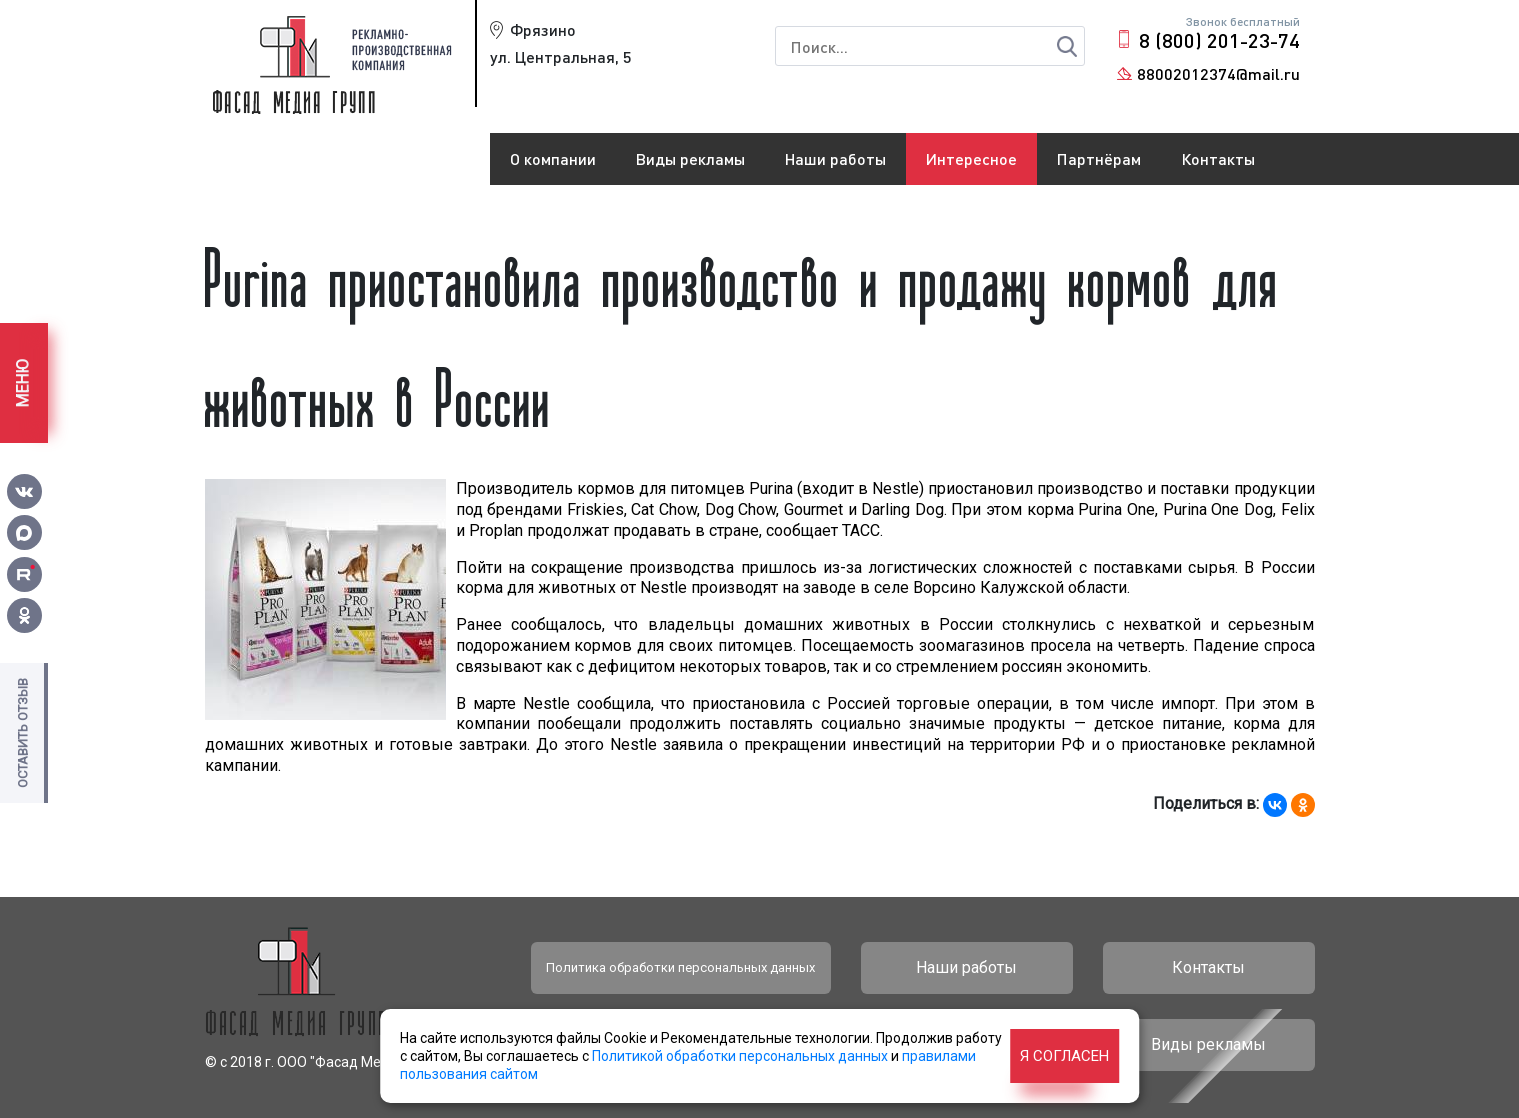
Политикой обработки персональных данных (740, 1056)
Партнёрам (1099, 158)
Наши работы (835, 158)
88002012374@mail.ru (1218, 73)
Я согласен (1064, 1056)
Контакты (1218, 158)
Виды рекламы (690, 158)
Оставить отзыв (22, 733)
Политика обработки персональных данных (680, 967)
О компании (553, 158)
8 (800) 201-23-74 (1219, 40)
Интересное (971, 158)
